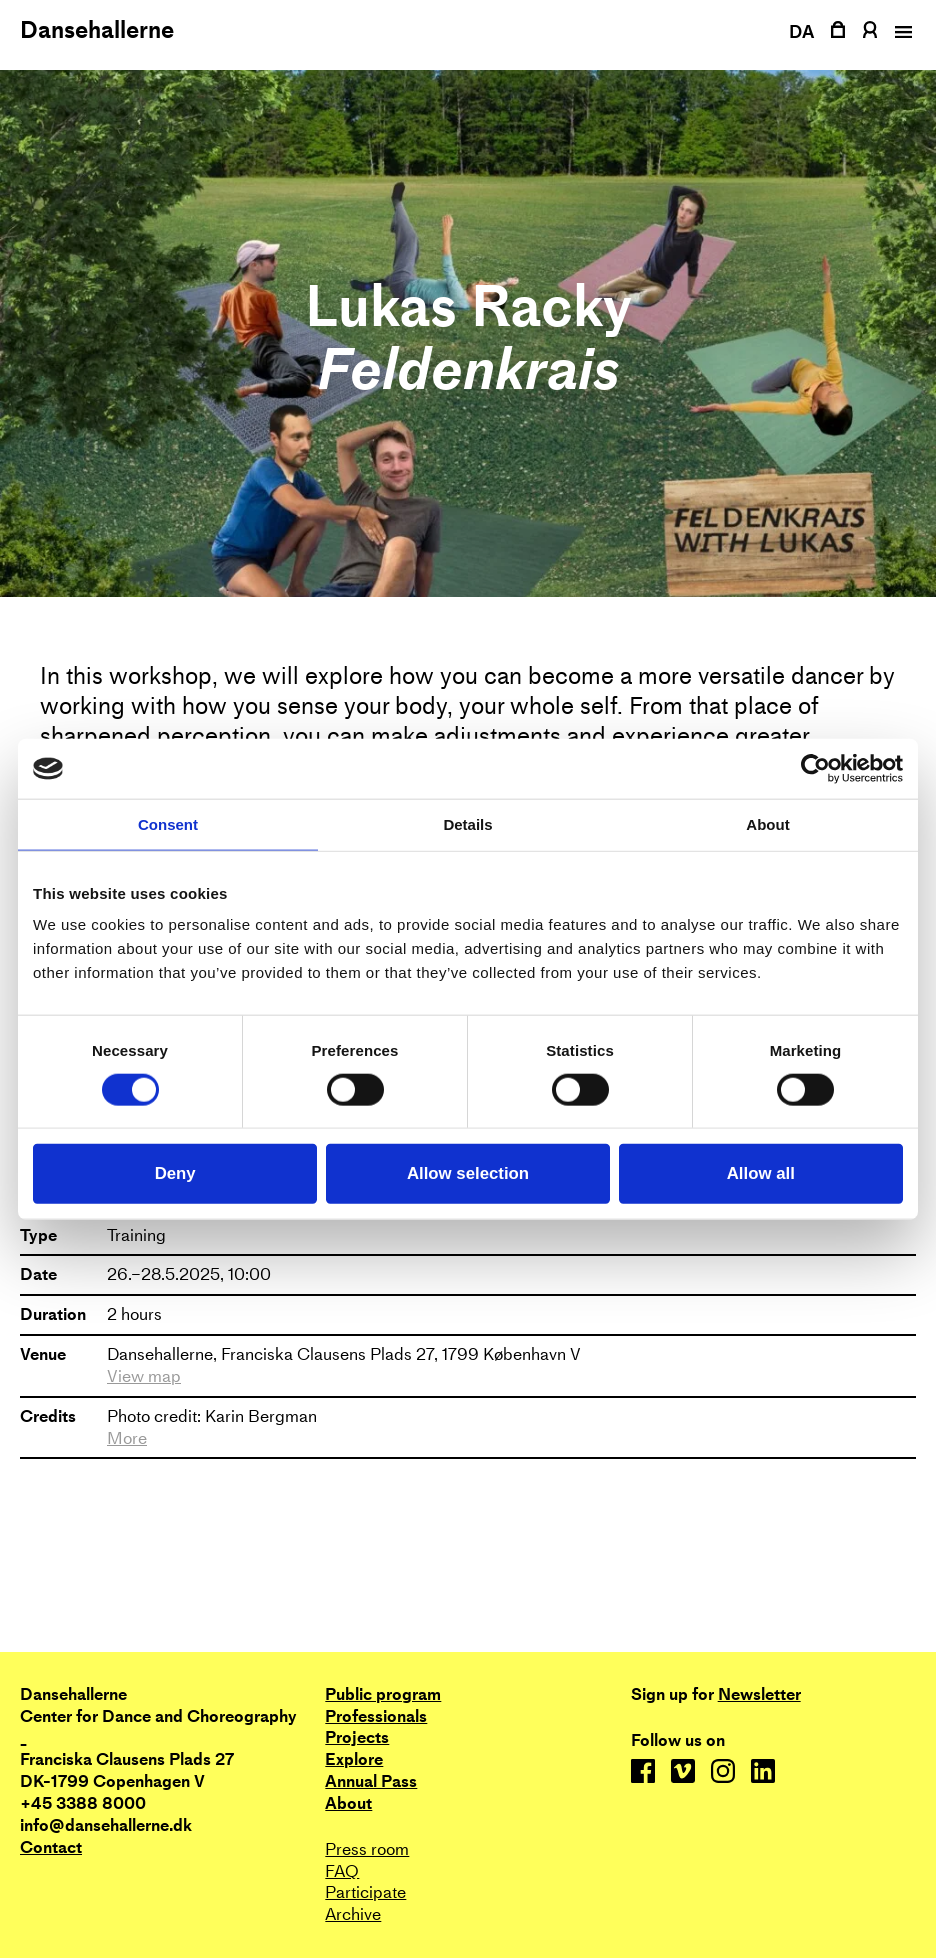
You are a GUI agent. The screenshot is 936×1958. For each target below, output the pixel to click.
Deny (175, 1173)
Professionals (376, 1716)
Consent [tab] (168, 824)
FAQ (342, 1871)
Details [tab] (467, 824)
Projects (357, 1737)
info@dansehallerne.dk (106, 1825)
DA (802, 31)
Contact (51, 1847)
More (127, 1439)
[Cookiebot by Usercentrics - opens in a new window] (815, 769)
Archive (353, 1914)
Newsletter (759, 1695)
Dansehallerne (97, 30)
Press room (367, 1849)
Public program (383, 1694)
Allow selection (468, 1173)
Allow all (761, 1173)
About (348, 1803)
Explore (354, 1759)
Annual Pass (371, 1781)
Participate (365, 1892)
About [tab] (767, 824)
